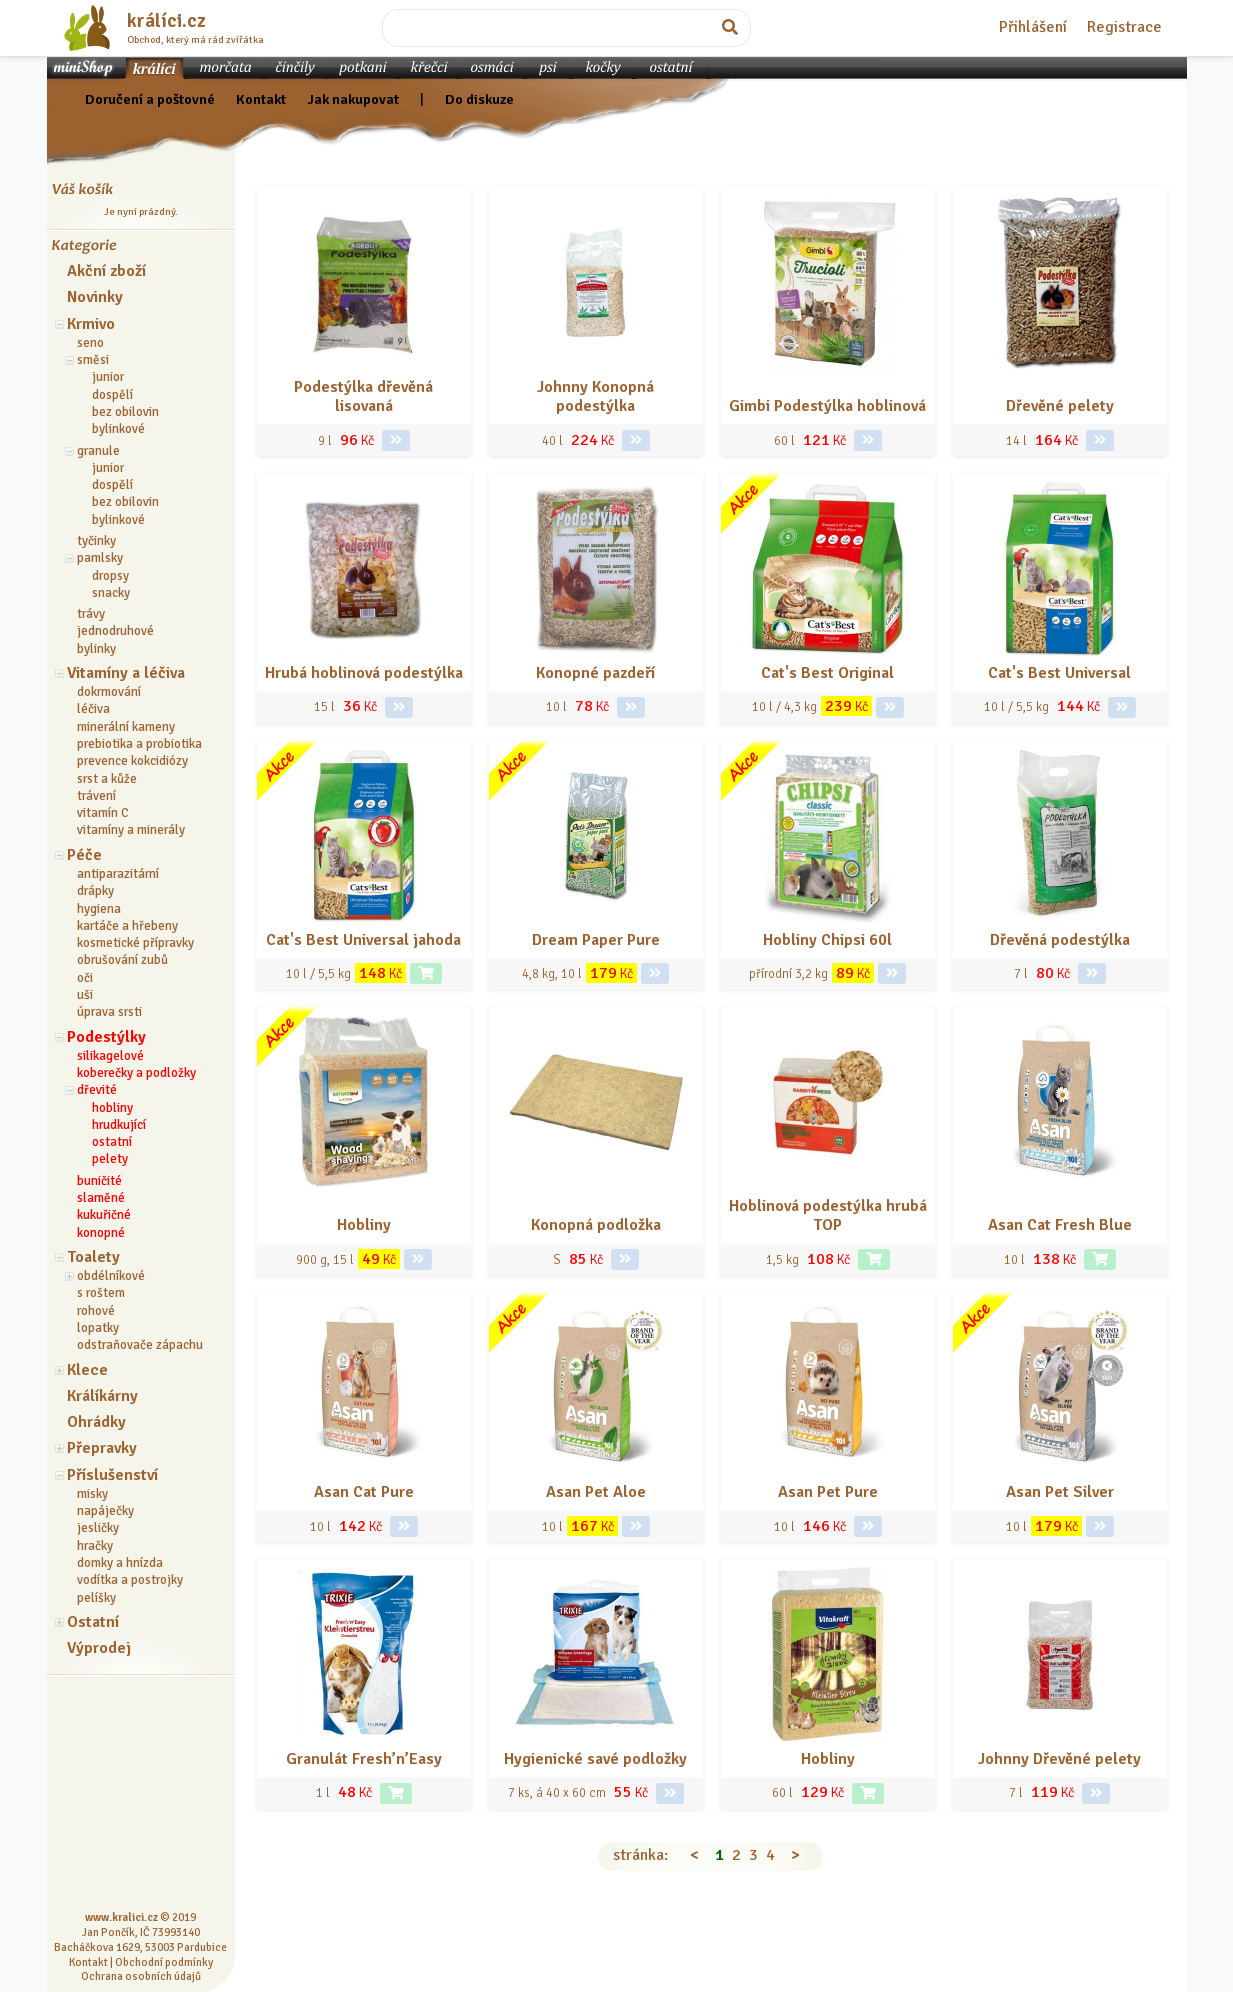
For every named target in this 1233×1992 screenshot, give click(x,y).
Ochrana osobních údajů (141, 1976)
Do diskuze (479, 99)
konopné (101, 1233)
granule (98, 451)
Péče (84, 855)
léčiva (93, 709)
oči (85, 978)
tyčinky (96, 541)
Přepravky (102, 1448)
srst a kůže (107, 779)
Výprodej (99, 1648)
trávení (96, 796)
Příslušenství (112, 1475)
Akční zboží (106, 271)
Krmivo (91, 324)
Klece (87, 1370)
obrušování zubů (122, 960)
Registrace (1124, 27)
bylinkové (118, 429)
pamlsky (100, 558)
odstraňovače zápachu (140, 1345)
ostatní (112, 1142)
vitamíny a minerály (131, 830)
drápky (95, 891)
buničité (99, 1181)
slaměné (101, 1198)
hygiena (99, 909)
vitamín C (103, 813)
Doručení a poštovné (150, 99)
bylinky (96, 649)
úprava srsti (109, 1012)
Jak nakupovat (353, 99)
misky (92, 1494)
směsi (93, 360)
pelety (110, 1159)
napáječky (105, 1511)
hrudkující (119, 1125)
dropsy (110, 576)
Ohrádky (96, 1422)
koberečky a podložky (136, 1073)
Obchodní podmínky (164, 1962)
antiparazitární (118, 874)
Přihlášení (1033, 27)
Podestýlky (106, 1037)
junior (108, 377)
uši (85, 995)
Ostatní (93, 1622)
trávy (91, 614)
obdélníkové (111, 1276)
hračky (95, 1546)
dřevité (97, 1090)
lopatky (98, 1328)
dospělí (112, 395)
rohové (96, 1311)
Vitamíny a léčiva (126, 673)
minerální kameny (126, 727)
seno (90, 343)
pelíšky (96, 1598)
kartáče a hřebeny (127, 926)
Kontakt (261, 99)
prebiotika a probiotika (139, 744)
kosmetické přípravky (135, 943)
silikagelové (110, 1056)
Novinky (95, 297)
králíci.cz (166, 21)
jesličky (98, 1528)
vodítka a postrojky (130, 1580)
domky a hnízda (120, 1563)
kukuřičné (104, 1215)
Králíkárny (102, 1396)
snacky (111, 593)
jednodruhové (115, 631)
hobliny (112, 1108)
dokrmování (109, 692)
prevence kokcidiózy (132, 761)
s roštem (101, 1293)
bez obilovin (125, 412)
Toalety (93, 1257)
